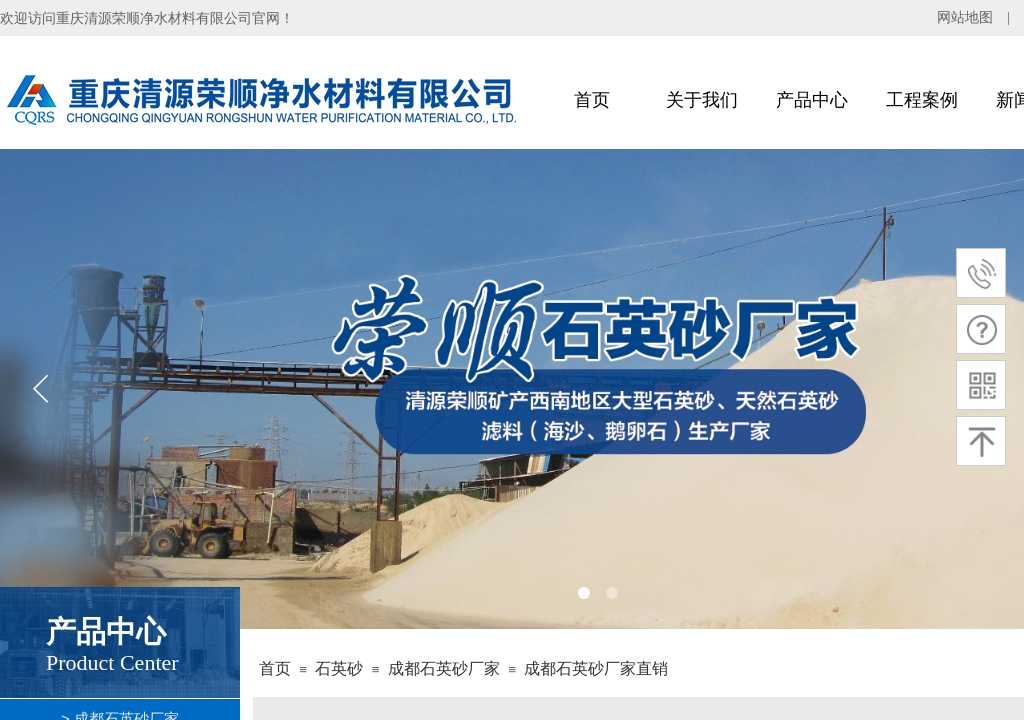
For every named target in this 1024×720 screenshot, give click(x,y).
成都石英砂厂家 (444, 668)
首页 (592, 100)
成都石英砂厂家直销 (596, 668)
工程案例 (922, 100)
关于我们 (702, 100)
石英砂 (339, 668)
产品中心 (812, 100)
